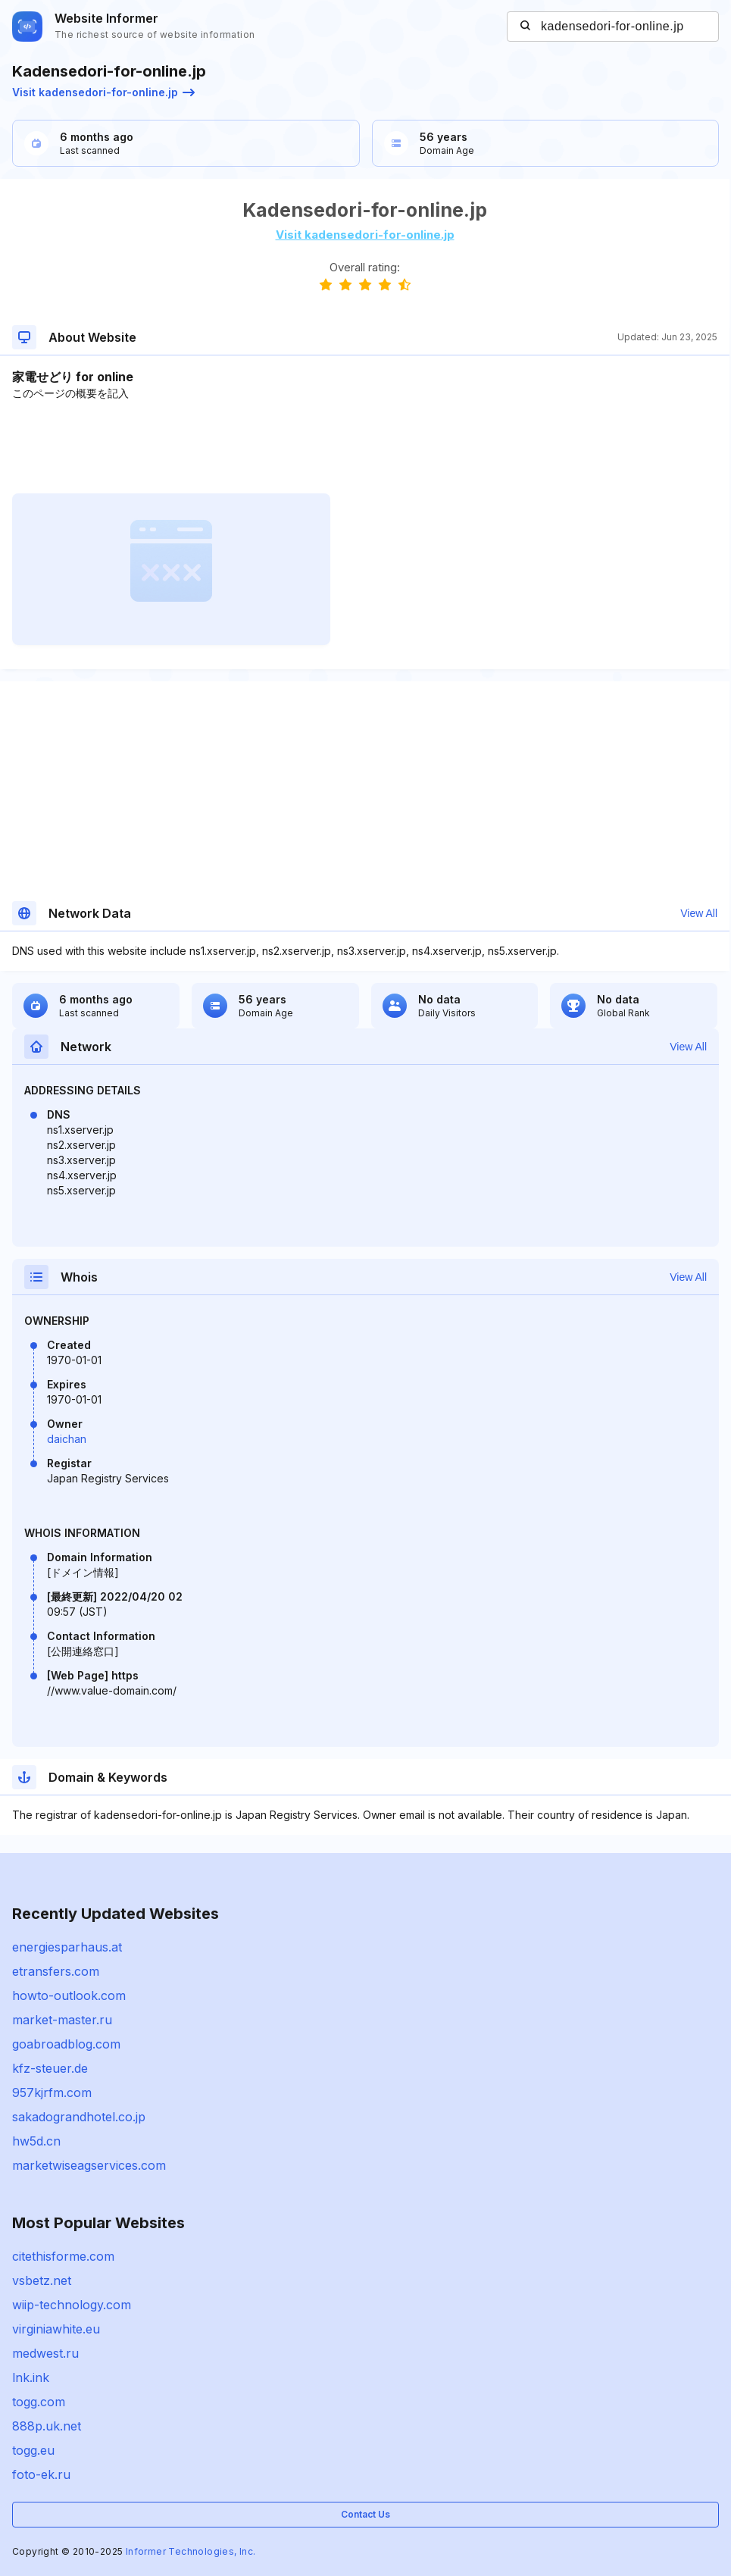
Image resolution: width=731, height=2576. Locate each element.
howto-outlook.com (69, 1995)
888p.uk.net (46, 2426)
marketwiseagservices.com (89, 2165)
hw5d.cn (36, 2141)
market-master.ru (62, 2019)
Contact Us (365, 2514)
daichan (66, 1438)
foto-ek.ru (41, 2474)
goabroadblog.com (66, 2044)
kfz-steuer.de (50, 2068)
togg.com (38, 2401)
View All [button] (698, 913)
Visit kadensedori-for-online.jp (103, 92)
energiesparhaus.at (67, 1947)
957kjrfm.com (52, 2092)
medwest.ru (45, 2353)
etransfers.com (55, 1971)
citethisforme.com (63, 2256)
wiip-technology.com (71, 2304)
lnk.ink (30, 2377)
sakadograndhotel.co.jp (78, 2116)
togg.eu (33, 2450)
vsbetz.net (41, 2280)
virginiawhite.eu (56, 2329)
